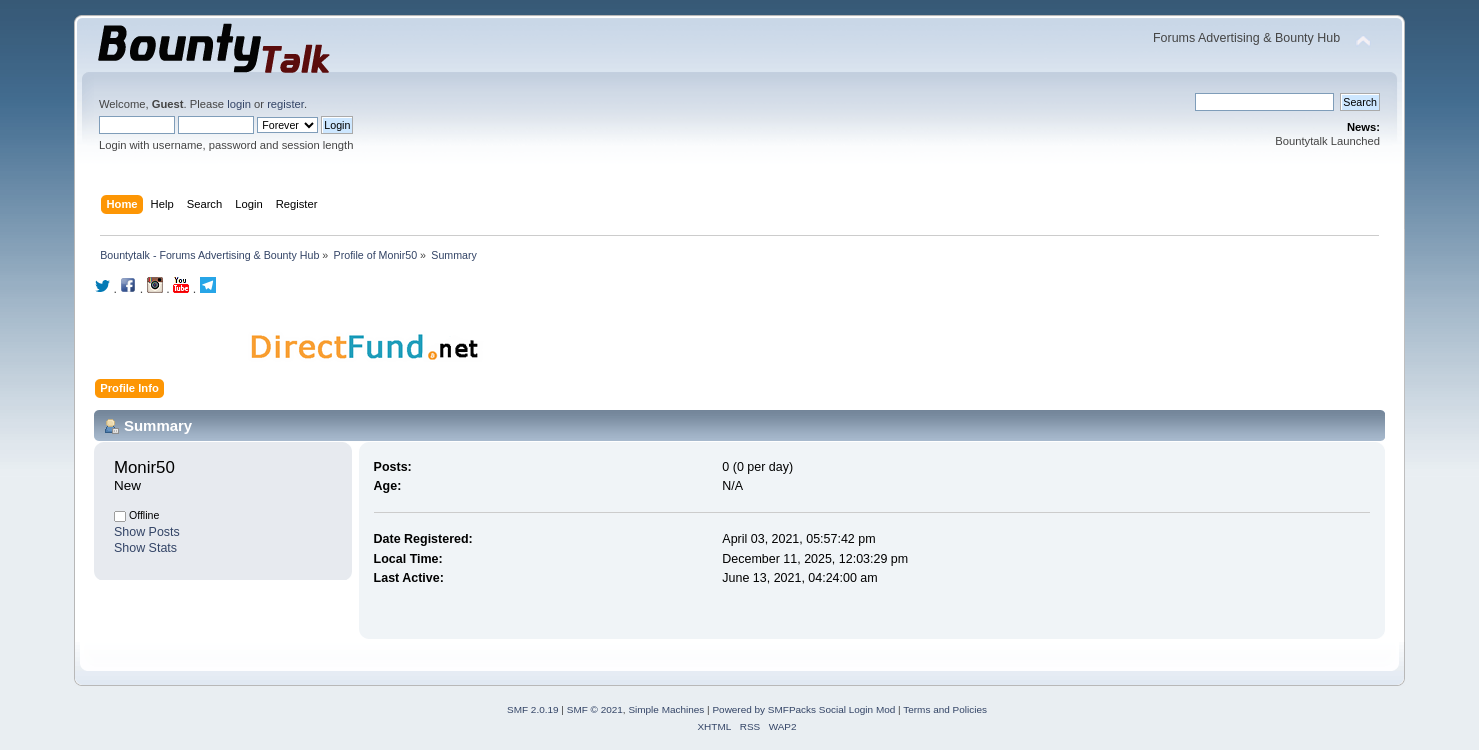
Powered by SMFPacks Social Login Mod (803, 709)
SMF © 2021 (595, 709)
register (285, 104)
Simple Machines (666, 709)
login (239, 104)
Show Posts (147, 532)
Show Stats (145, 548)
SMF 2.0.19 (533, 709)
